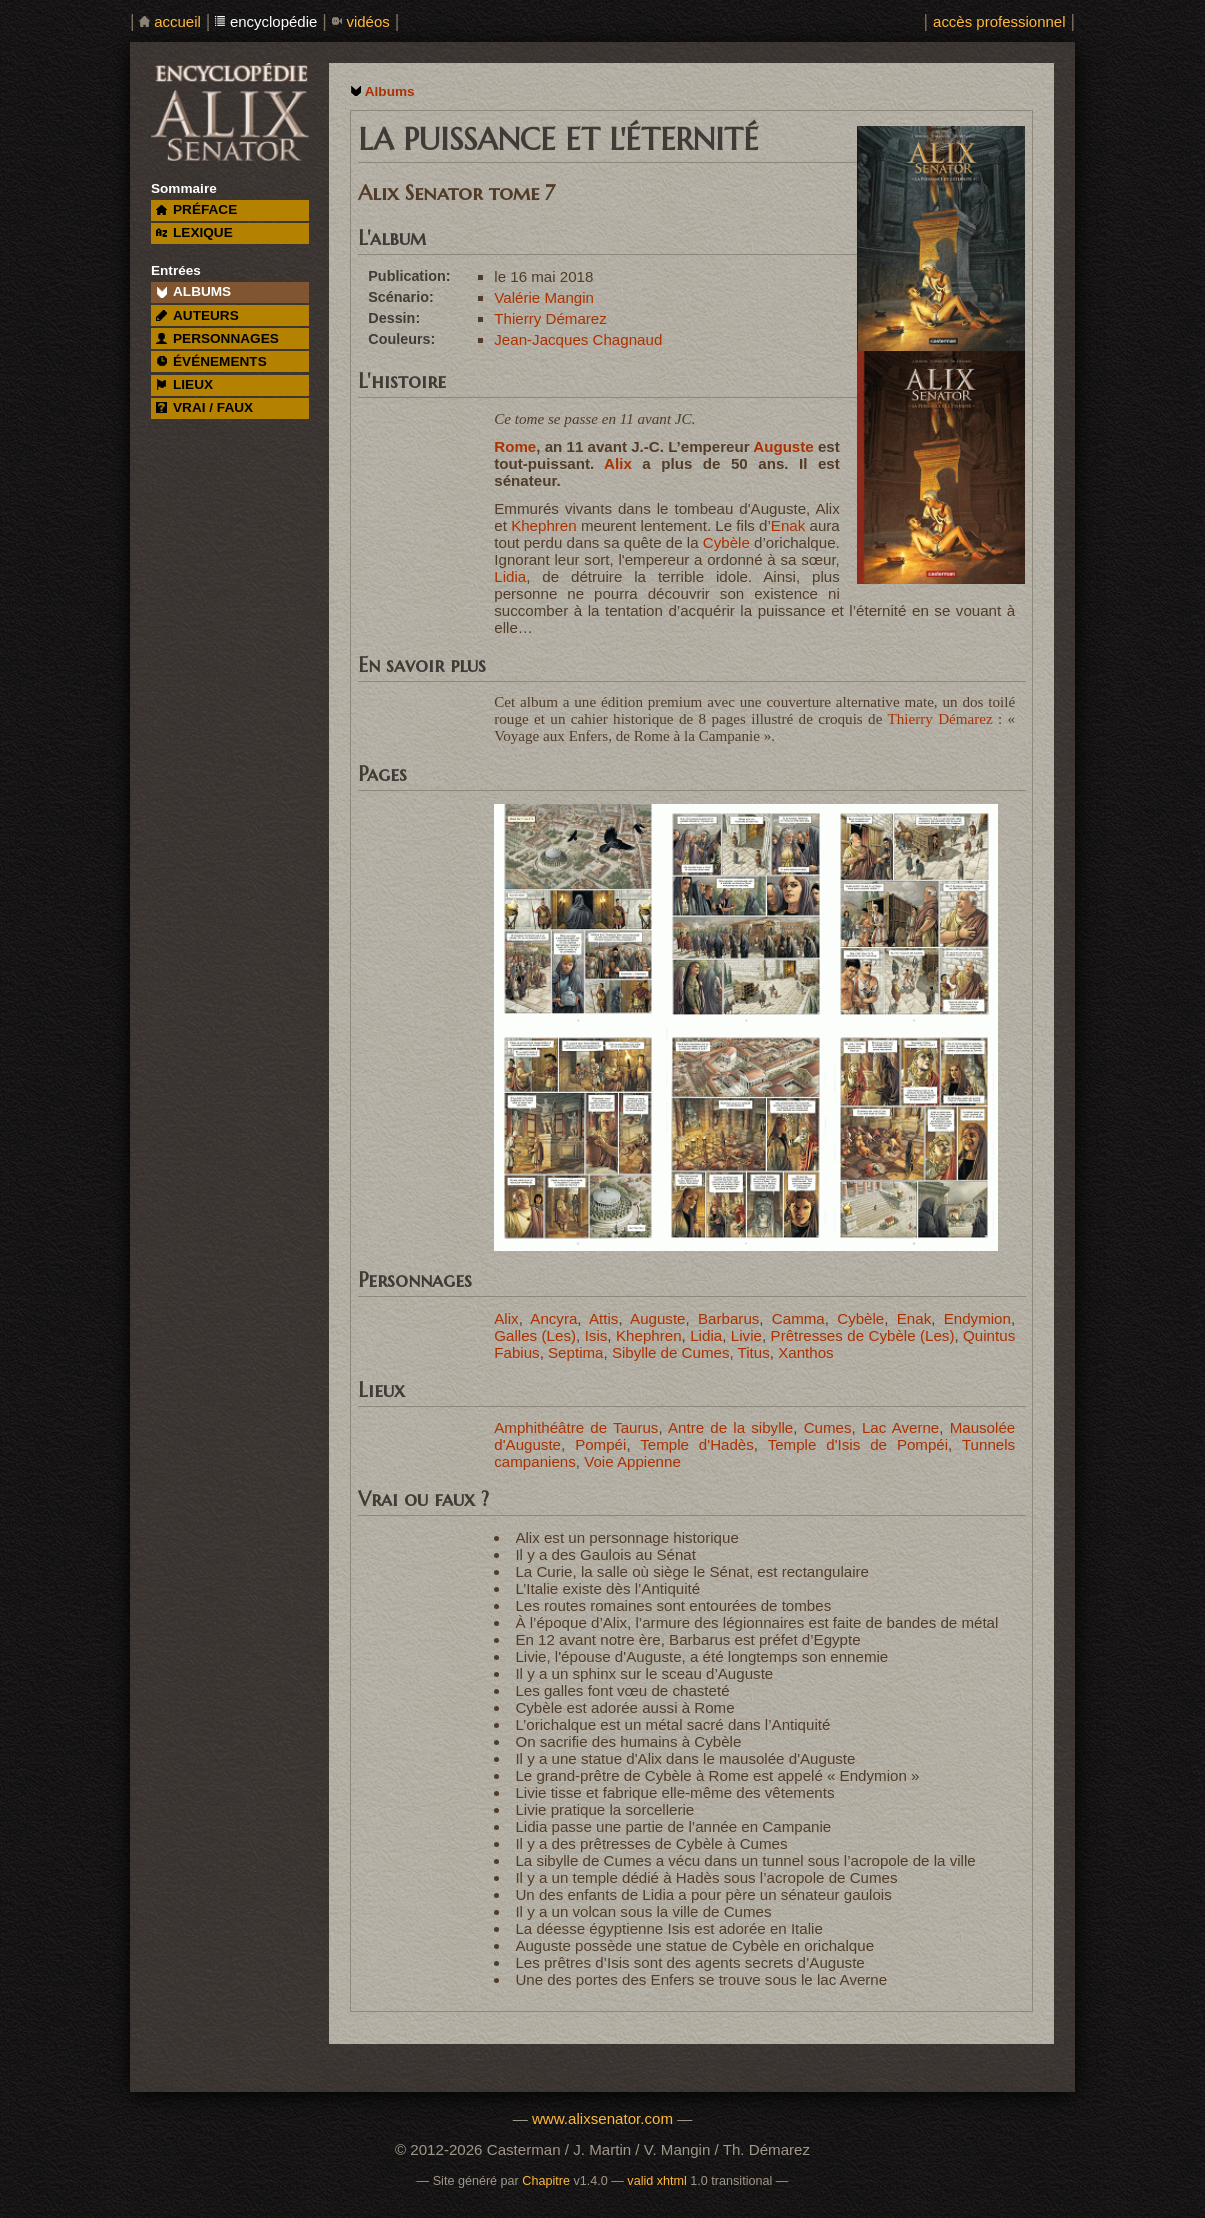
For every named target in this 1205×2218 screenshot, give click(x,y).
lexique (194, 232)
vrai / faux (204, 407)
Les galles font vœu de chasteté (622, 1690)
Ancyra (553, 1318)
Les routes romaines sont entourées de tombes (673, 1605)
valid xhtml (657, 2181)
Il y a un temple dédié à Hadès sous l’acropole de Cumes (706, 1877)
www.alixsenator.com (602, 2118)
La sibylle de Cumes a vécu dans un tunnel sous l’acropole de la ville (745, 1860)
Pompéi (600, 1444)
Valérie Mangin (544, 297)
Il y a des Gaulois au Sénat (605, 1554)
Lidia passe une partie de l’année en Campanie (673, 1826)
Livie (746, 1335)
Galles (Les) (535, 1335)
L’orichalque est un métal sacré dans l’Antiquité (672, 1724)
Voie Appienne (632, 1461)
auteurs (197, 315)
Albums (390, 91)
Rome (515, 446)
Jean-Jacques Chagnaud (578, 339)
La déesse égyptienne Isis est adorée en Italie (668, 1928)
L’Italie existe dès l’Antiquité (607, 1588)
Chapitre (546, 2181)
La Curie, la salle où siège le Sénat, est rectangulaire (692, 1571)
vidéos (367, 21)
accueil (177, 21)
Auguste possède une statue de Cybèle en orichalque (694, 1945)
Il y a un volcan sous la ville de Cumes (643, 1911)
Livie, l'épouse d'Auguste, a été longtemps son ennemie (701, 1656)
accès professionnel (999, 21)
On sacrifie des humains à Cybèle (628, 1741)
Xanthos (805, 1352)
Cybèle (726, 542)
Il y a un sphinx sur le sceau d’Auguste (644, 1673)
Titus (754, 1352)
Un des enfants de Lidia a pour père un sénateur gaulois (703, 1894)
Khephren (544, 525)
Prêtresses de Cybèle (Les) (863, 1335)
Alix (618, 463)
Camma (798, 1318)
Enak (788, 525)
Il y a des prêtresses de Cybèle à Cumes (651, 1843)
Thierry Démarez (550, 318)
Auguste (783, 446)
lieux (184, 384)
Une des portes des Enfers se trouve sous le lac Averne (701, 1979)
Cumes (828, 1427)
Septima (575, 1352)
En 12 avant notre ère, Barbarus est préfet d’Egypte (687, 1639)
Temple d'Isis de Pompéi (858, 1444)
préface (196, 209)
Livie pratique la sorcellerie (604, 1809)
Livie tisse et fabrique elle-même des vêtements (674, 1792)
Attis (603, 1318)
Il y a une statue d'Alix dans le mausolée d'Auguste (685, 1758)
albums (193, 291)
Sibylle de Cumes (671, 1352)
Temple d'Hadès (697, 1444)
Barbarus (728, 1318)
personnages (217, 338)
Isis (596, 1335)
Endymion (977, 1318)
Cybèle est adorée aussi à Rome (624, 1707)
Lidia (510, 576)
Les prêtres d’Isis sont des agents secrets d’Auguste (689, 1962)
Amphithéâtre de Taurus (576, 1427)
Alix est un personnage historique (626, 1537)
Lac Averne (900, 1427)
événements (211, 361)
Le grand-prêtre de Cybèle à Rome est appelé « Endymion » (717, 1775)
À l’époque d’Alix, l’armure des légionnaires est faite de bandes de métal (756, 1622)
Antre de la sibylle (730, 1427)
